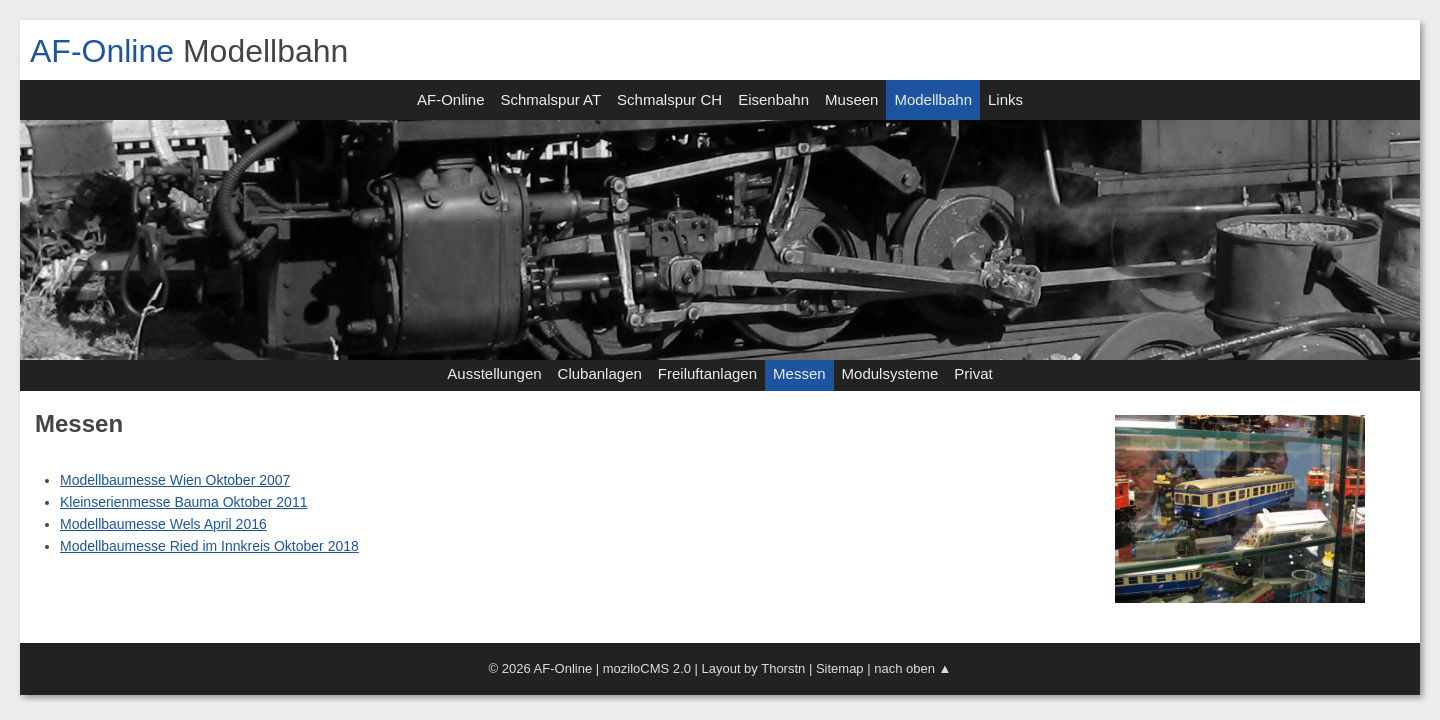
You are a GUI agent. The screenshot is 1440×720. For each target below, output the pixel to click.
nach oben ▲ (912, 668)
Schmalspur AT (551, 99)
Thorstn (783, 668)
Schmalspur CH (669, 99)
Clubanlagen (600, 373)
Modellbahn (933, 99)
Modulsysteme (890, 373)
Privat (973, 373)
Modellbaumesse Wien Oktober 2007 (175, 480)
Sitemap (840, 668)
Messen (799, 373)
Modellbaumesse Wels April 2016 (163, 524)
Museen (851, 99)
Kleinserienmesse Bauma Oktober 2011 (183, 502)
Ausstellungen (494, 373)
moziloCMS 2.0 (647, 668)
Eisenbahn (773, 99)
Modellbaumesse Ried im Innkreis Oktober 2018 (209, 546)
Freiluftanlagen (707, 373)
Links (1005, 99)
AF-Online (102, 51)
